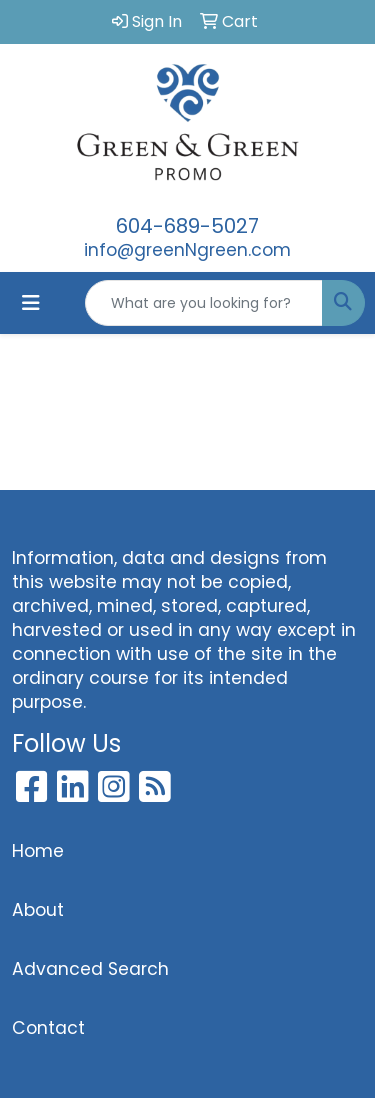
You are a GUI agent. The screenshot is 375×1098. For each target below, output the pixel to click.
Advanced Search (90, 969)
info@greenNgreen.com (187, 250)
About (38, 910)
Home (38, 851)
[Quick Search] (204, 303)
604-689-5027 (187, 226)
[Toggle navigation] (31, 303)
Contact (48, 1028)
